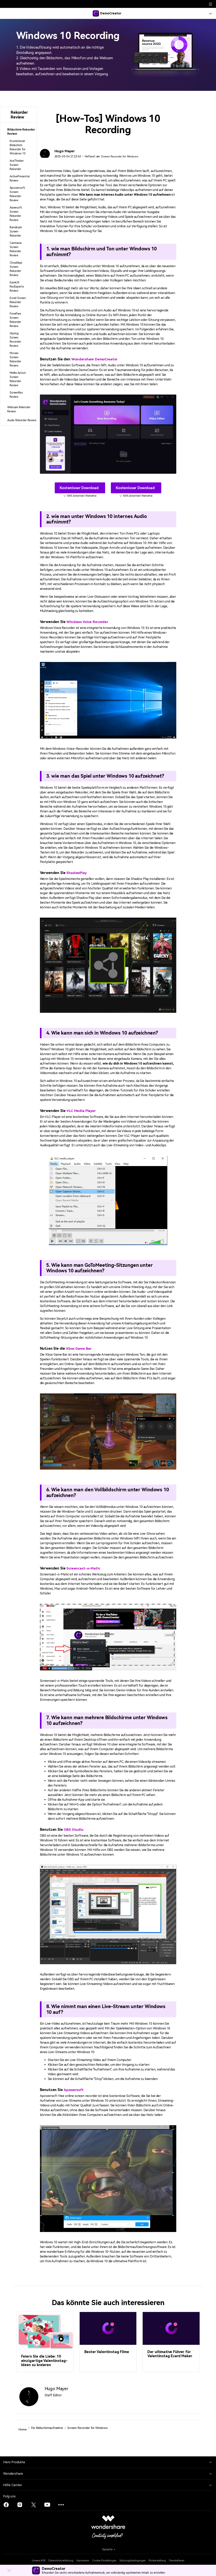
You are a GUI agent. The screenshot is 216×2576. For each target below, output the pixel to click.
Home (22, 2428)
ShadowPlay (76, 872)
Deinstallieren (176, 2559)
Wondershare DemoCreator (95, 359)
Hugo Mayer (65, 151)
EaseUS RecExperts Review (17, 286)
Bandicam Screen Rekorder (16, 231)
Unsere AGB (38, 2559)
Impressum (82, 2559)
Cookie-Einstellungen (104, 2559)
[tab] (18, 132)
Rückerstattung (157, 2559)
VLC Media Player (81, 1110)
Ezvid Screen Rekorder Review (18, 302)
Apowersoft (73, 2089)
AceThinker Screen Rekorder (17, 165)
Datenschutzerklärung (60, 2559)
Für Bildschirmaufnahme (49, 2427)
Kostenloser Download (79, 488)
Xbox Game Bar (79, 1348)
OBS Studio (73, 1829)
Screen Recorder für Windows (120, 156)
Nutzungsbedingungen (133, 2559)
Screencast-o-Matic (83, 1568)
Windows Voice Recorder (87, 621)
